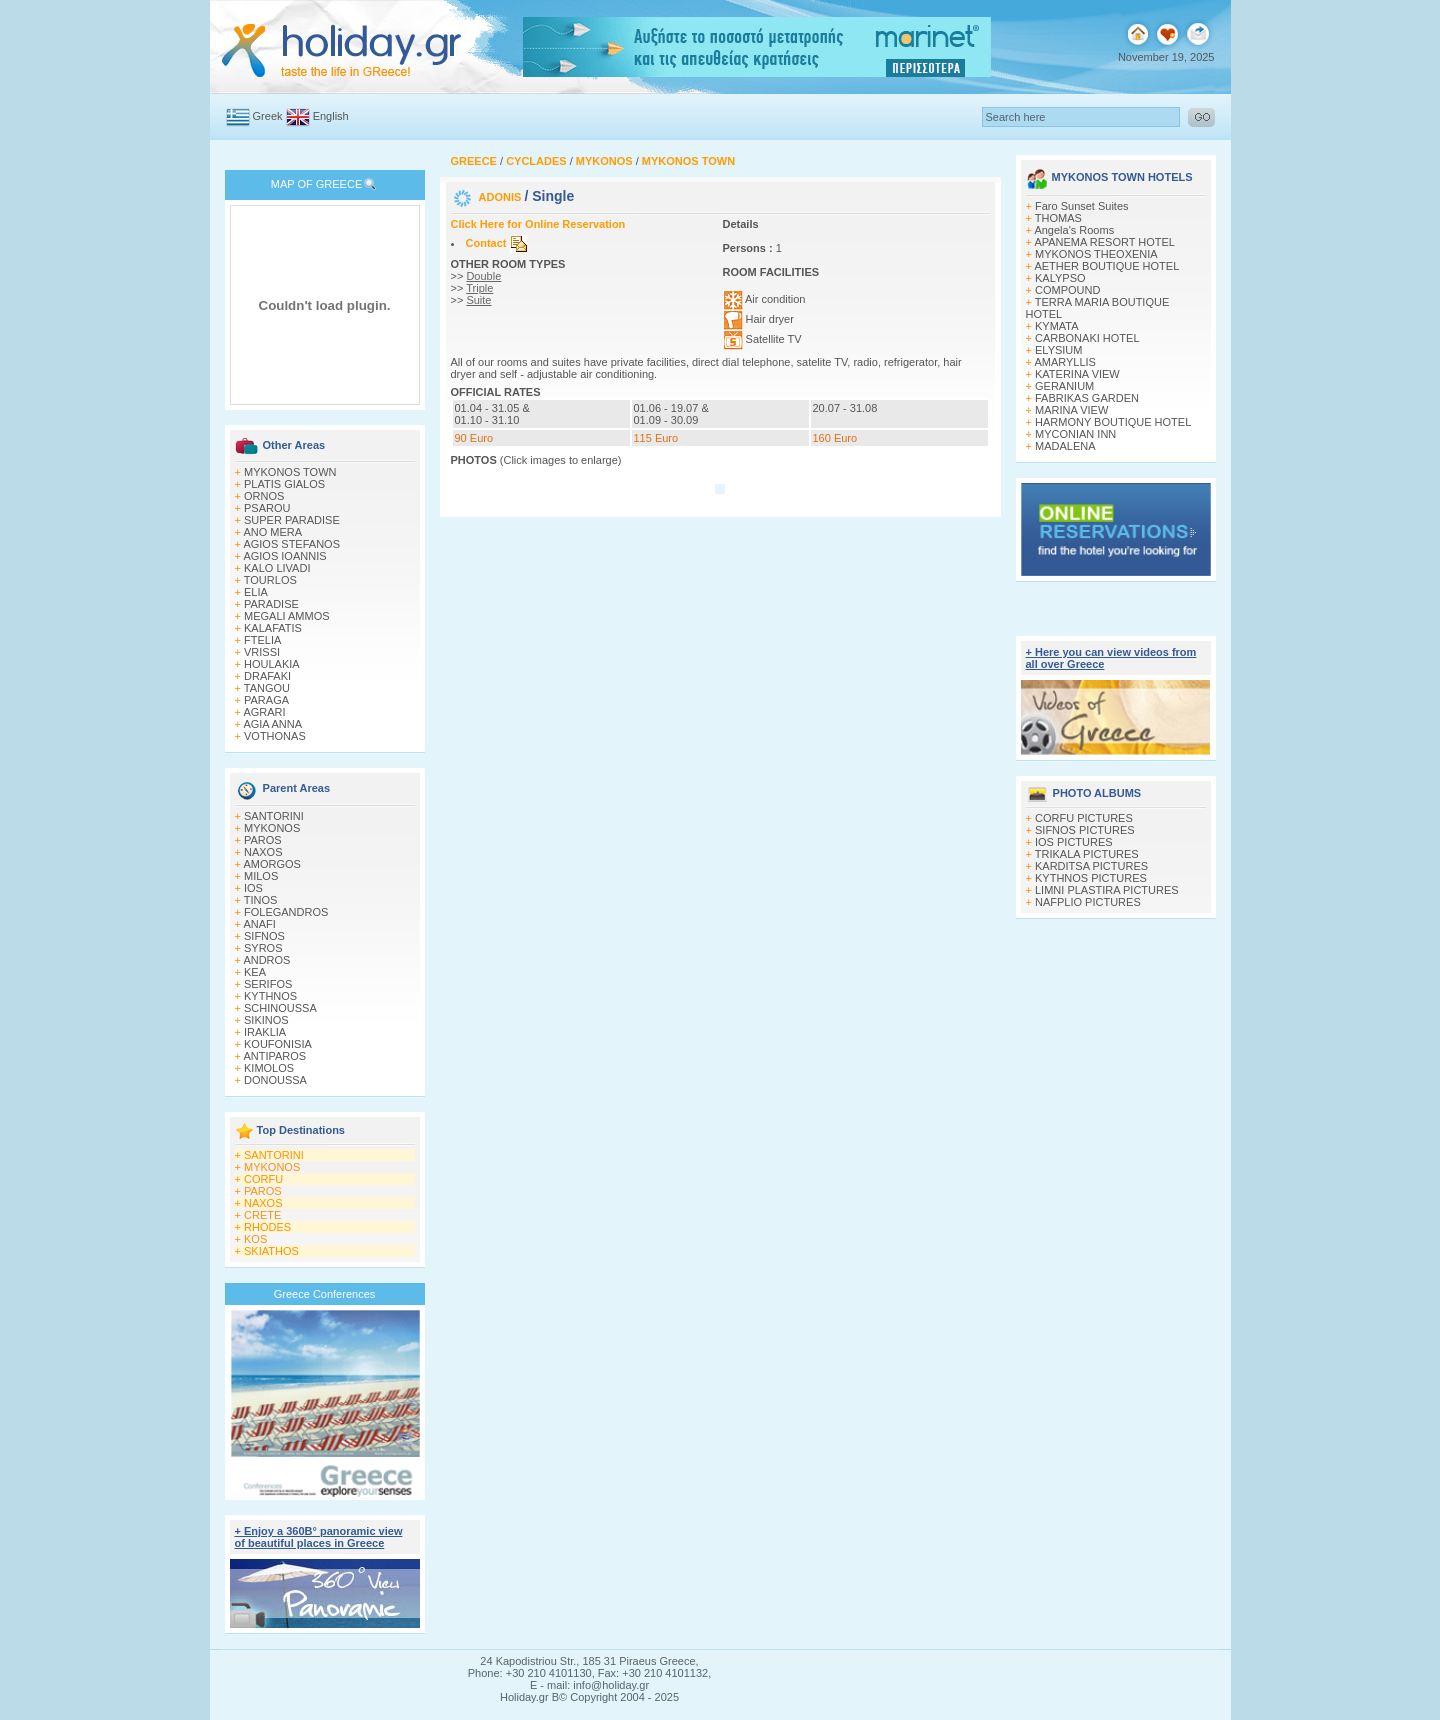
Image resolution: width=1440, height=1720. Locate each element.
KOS (255, 1239)
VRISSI (262, 652)
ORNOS (264, 496)
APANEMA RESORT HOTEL (1104, 242)
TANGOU (267, 688)
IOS (253, 888)
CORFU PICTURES (1084, 818)
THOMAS (1058, 218)
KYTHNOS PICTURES (1091, 878)
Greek (268, 116)
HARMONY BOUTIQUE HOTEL (1113, 422)
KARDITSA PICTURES (1091, 866)
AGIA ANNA (272, 724)
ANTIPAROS (274, 1056)
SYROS (263, 948)
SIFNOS (264, 936)
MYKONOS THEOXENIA (1096, 254)
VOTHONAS (275, 736)
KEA (255, 972)
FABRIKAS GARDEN (1087, 398)
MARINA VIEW (1071, 410)
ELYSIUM (1058, 350)
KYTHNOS (270, 996)
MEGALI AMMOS (287, 616)
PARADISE (271, 604)
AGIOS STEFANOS (291, 544)
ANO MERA (272, 532)
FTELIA (262, 640)
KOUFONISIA (278, 1044)
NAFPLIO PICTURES (1088, 902)
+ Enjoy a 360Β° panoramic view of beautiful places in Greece (319, 1537)
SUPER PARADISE (292, 520)
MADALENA (1065, 446)
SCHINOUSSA (280, 1008)
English (331, 116)
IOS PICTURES (1074, 842)
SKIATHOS (271, 1251)
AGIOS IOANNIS (284, 556)
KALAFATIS (273, 628)
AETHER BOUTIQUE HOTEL (1106, 266)
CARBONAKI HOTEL (1087, 338)
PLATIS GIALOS (284, 484)
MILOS (261, 876)
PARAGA (266, 700)
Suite (478, 300)
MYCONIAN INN (1075, 434)
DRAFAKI (267, 676)
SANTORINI (274, 816)
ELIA (256, 592)
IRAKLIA (265, 1032)
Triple (479, 288)
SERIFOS (268, 984)
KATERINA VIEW (1077, 374)
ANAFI (259, 924)
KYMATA (1057, 326)
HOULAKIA (272, 664)
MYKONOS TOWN (290, 472)
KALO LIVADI (277, 568)
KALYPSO (1060, 278)
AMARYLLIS (1065, 362)
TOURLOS (270, 580)
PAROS (263, 840)
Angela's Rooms (1074, 230)
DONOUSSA (275, 1080)
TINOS (261, 900)
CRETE (262, 1215)
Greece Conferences (325, 1294)
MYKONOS (272, 828)
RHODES (267, 1227)
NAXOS (263, 852)
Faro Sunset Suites (1082, 206)
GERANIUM (1064, 386)
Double (483, 276)
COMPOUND (1067, 290)
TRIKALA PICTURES (1087, 854)
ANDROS (266, 960)
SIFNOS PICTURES (1085, 830)
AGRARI (264, 712)
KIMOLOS (269, 1068)
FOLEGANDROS (286, 912)
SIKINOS (266, 1020)
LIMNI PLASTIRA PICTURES (1107, 890)
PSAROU (267, 508)
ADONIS (502, 197)
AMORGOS (271, 864)
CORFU (263, 1179)
